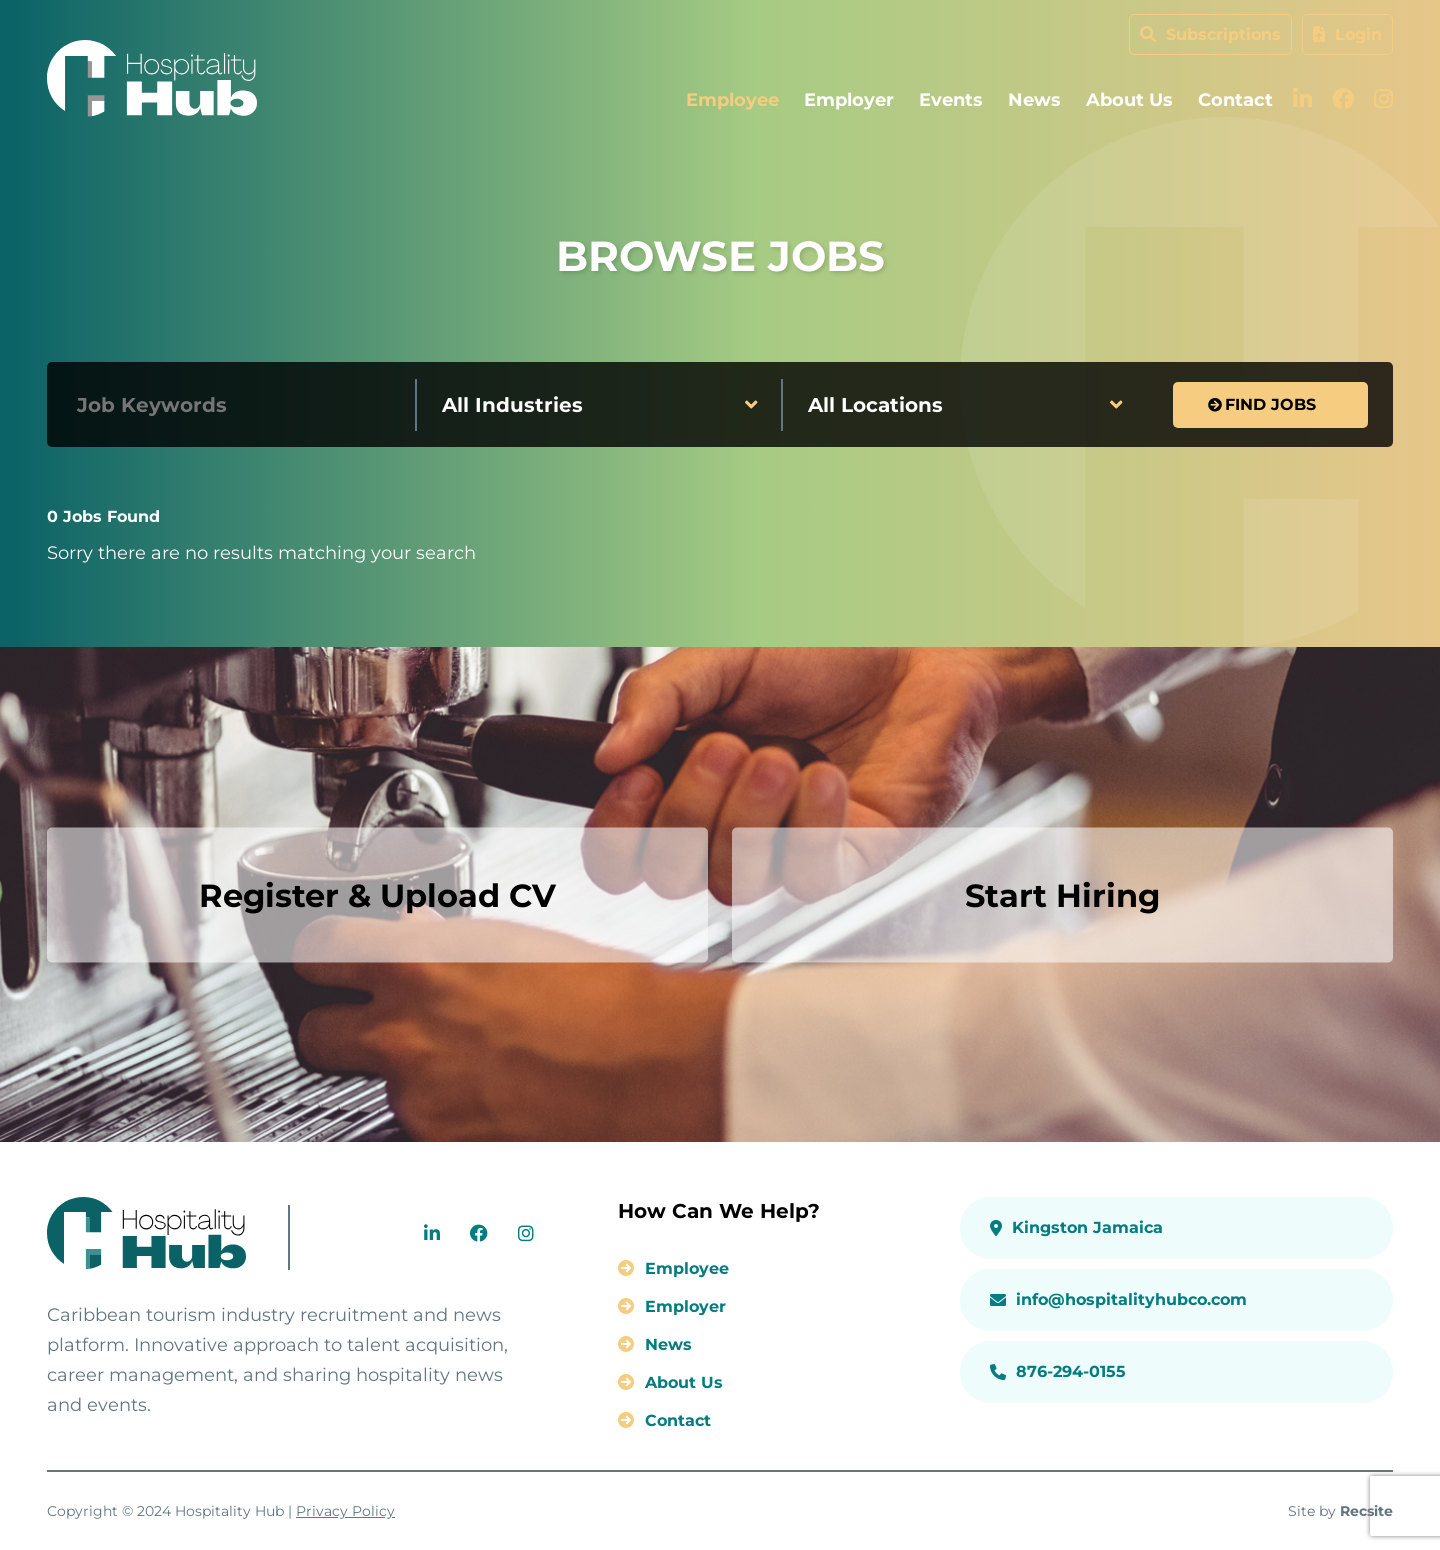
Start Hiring (1062, 894)
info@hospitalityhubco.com (1118, 1299)
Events (951, 100)
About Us (1129, 100)
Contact (1235, 100)
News (1034, 100)
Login (1347, 34)
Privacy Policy (345, 1511)
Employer (849, 100)
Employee (732, 100)
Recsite (1366, 1511)
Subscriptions (1210, 34)
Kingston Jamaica (1076, 1227)
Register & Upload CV (377, 894)
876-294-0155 (1058, 1371)
